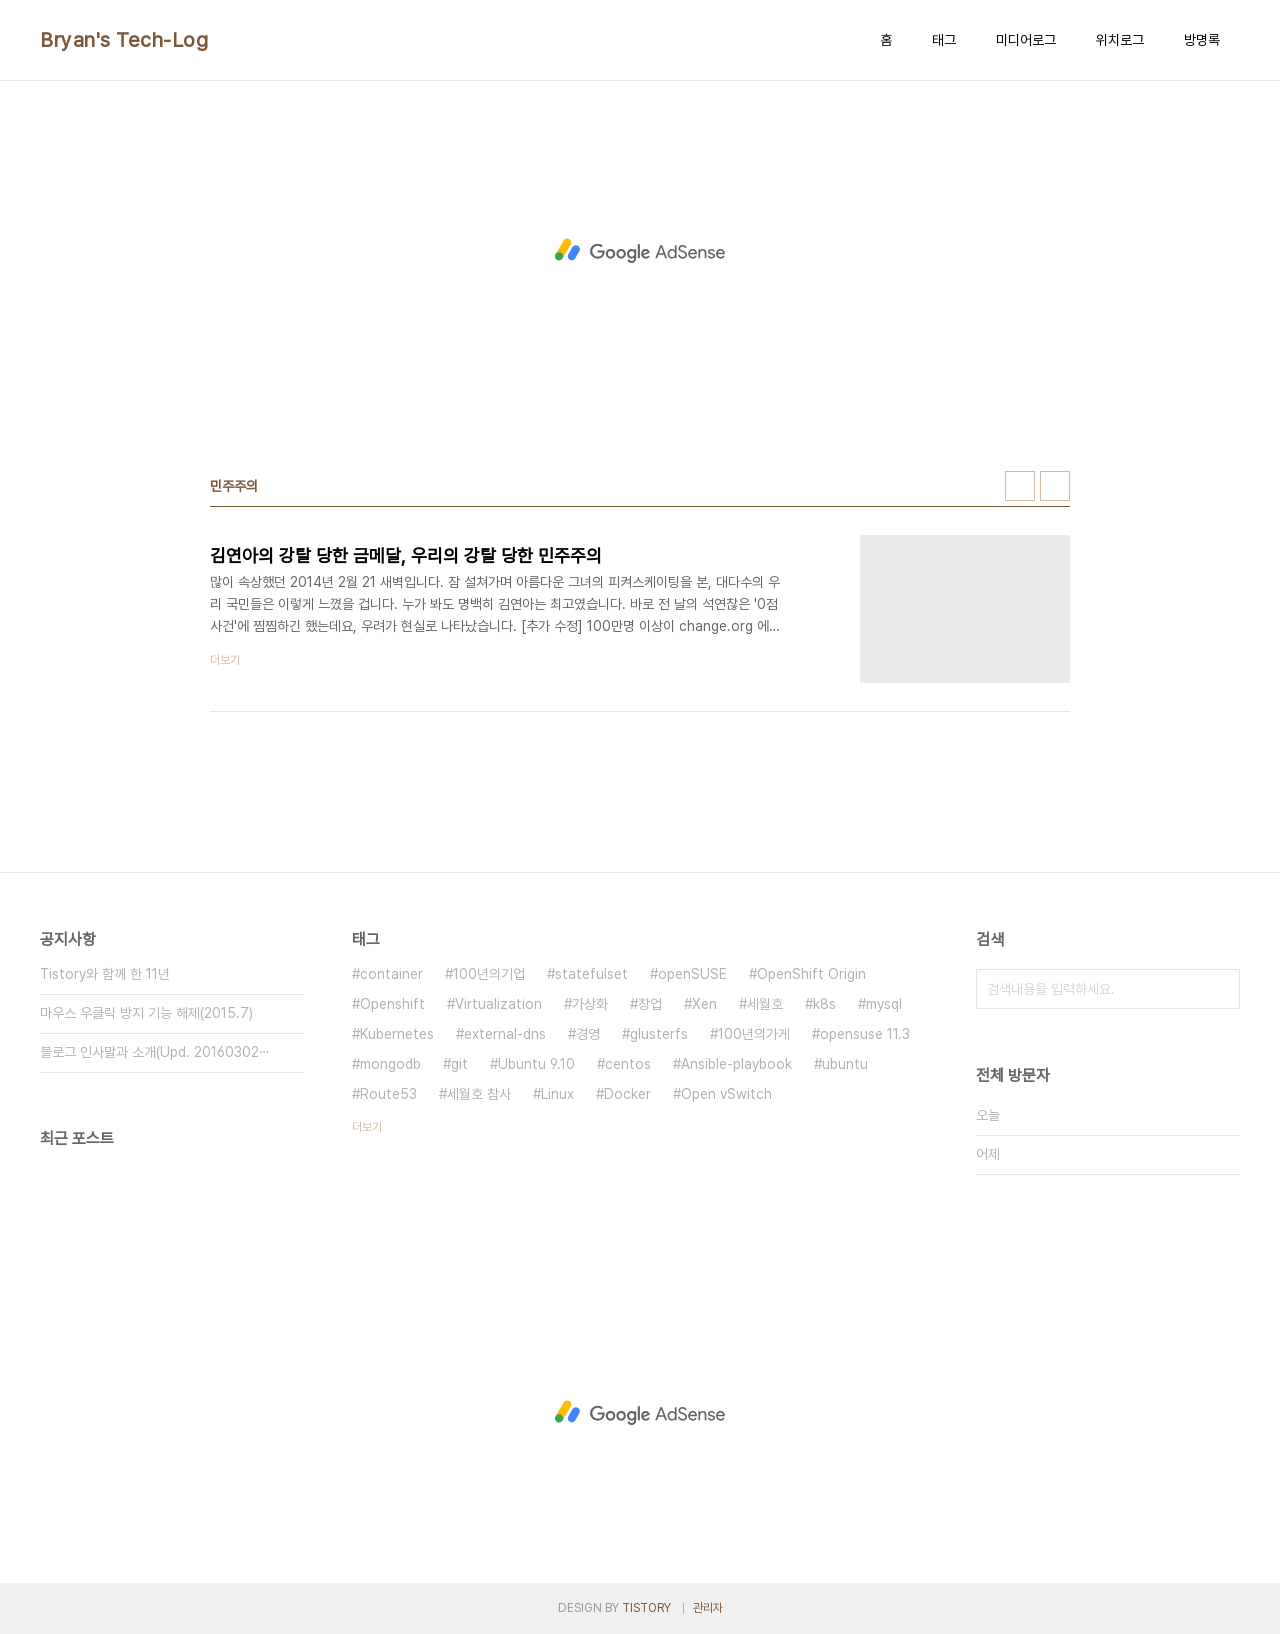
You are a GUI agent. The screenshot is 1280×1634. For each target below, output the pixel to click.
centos (628, 1064)
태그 (944, 40)
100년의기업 (489, 974)
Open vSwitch (726, 1094)
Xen (704, 1004)
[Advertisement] (640, 251)
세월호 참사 (479, 1094)
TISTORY (646, 1608)
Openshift (392, 1004)
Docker (627, 1094)
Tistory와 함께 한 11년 (105, 974)
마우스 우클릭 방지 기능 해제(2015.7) (146, 1013)
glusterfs (659, 1034)
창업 (650, 1004)
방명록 (1202, 40)
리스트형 (1055, 486)
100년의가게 (754, 1034)
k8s (824, 1004)
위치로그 (1120, 40)
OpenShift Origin (811, 974)
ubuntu (845, 1064)
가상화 (590, 1004)
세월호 (765, 1004)
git (459, 1064)
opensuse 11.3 (865, 1034)
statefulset (591, 974)
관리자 (708, 1608)
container (391, 974)
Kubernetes (397, 1034)
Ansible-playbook (736, 1064)
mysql (884, 1004)
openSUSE (692, 974)
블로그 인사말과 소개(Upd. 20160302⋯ (155, 1052)
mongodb (390, 1064)
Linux (557, 1094)
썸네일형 (1020, 486)
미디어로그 (1026, 40)
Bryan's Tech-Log (124, 40)
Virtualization (498, 1004)
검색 (1220, 989)
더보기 (367, 1127)
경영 (588, 1034)
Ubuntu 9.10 (536, 1064)
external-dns (505, 1034)
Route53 (388, 1094)
